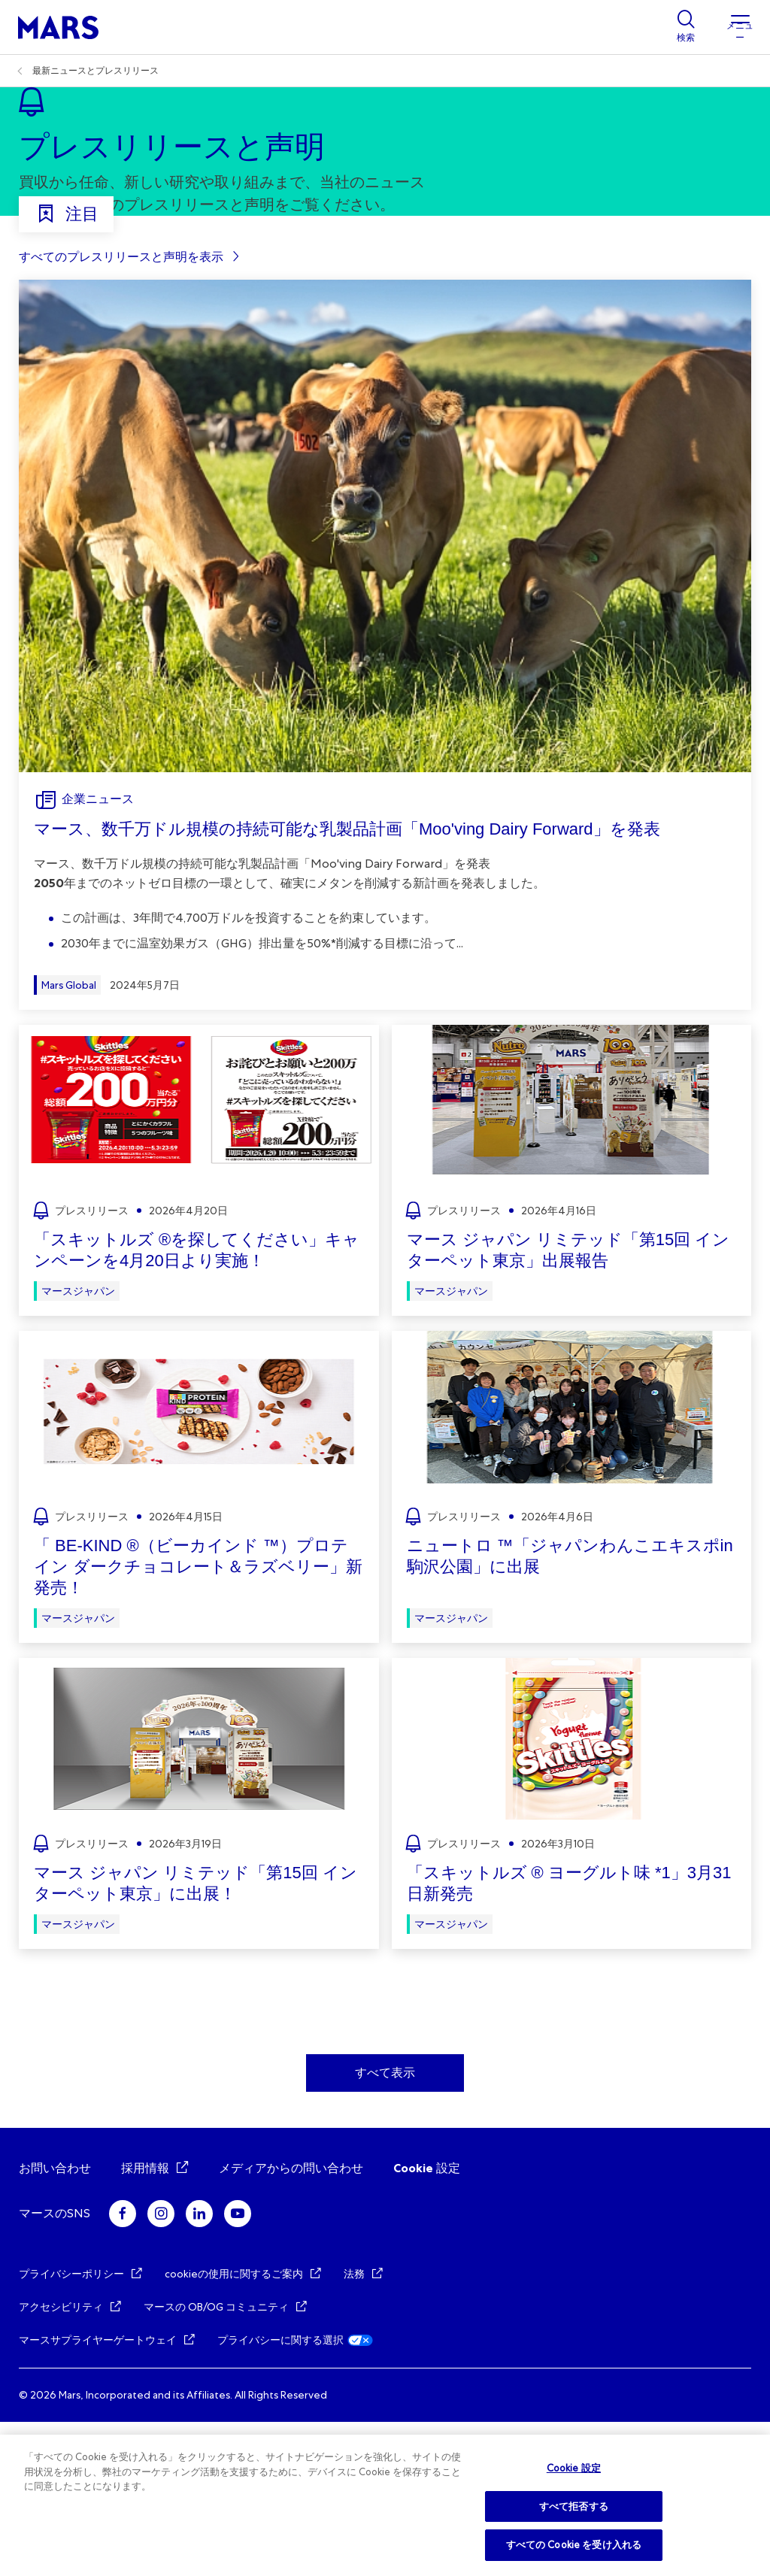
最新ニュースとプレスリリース (95, 70)
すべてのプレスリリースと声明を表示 (121, 411)
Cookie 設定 (426, 2322)
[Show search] (686, 27)
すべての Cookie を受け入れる (573, 2544)
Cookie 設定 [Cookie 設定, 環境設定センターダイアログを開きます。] (574, 2468)
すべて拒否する (573, 2506)
